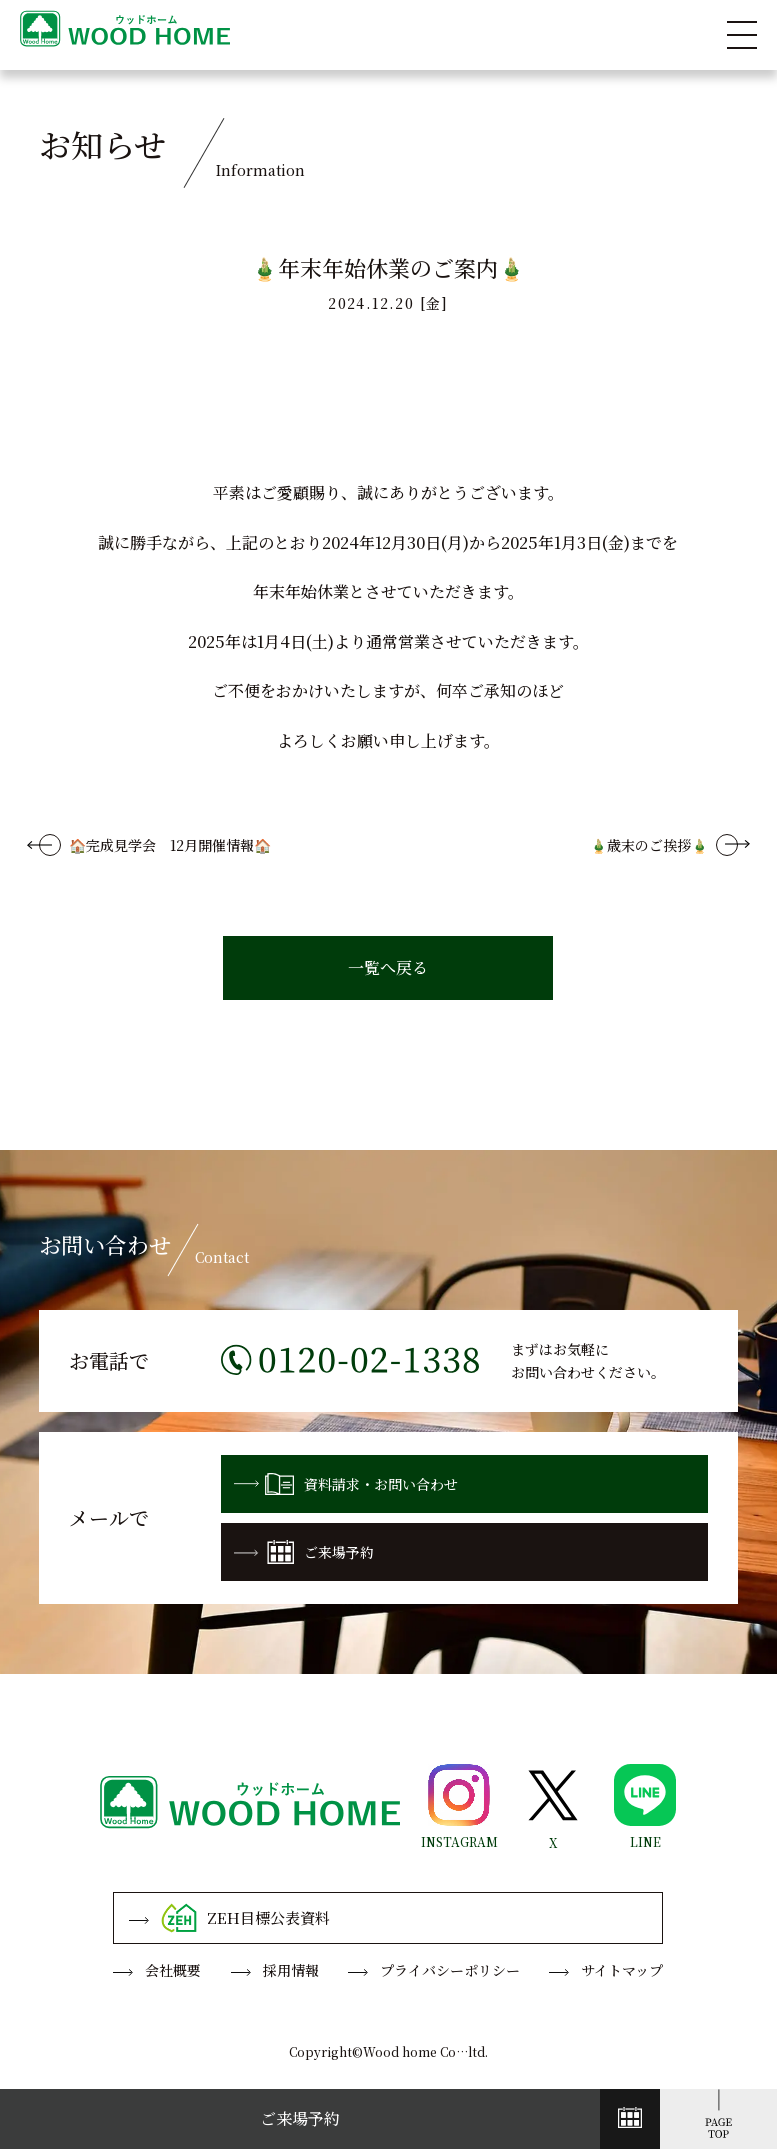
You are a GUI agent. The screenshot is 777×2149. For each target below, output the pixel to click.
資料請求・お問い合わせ (346, 1484)
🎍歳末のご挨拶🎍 (649, 845)
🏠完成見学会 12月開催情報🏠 (170, 845)
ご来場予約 (304, 1552)
